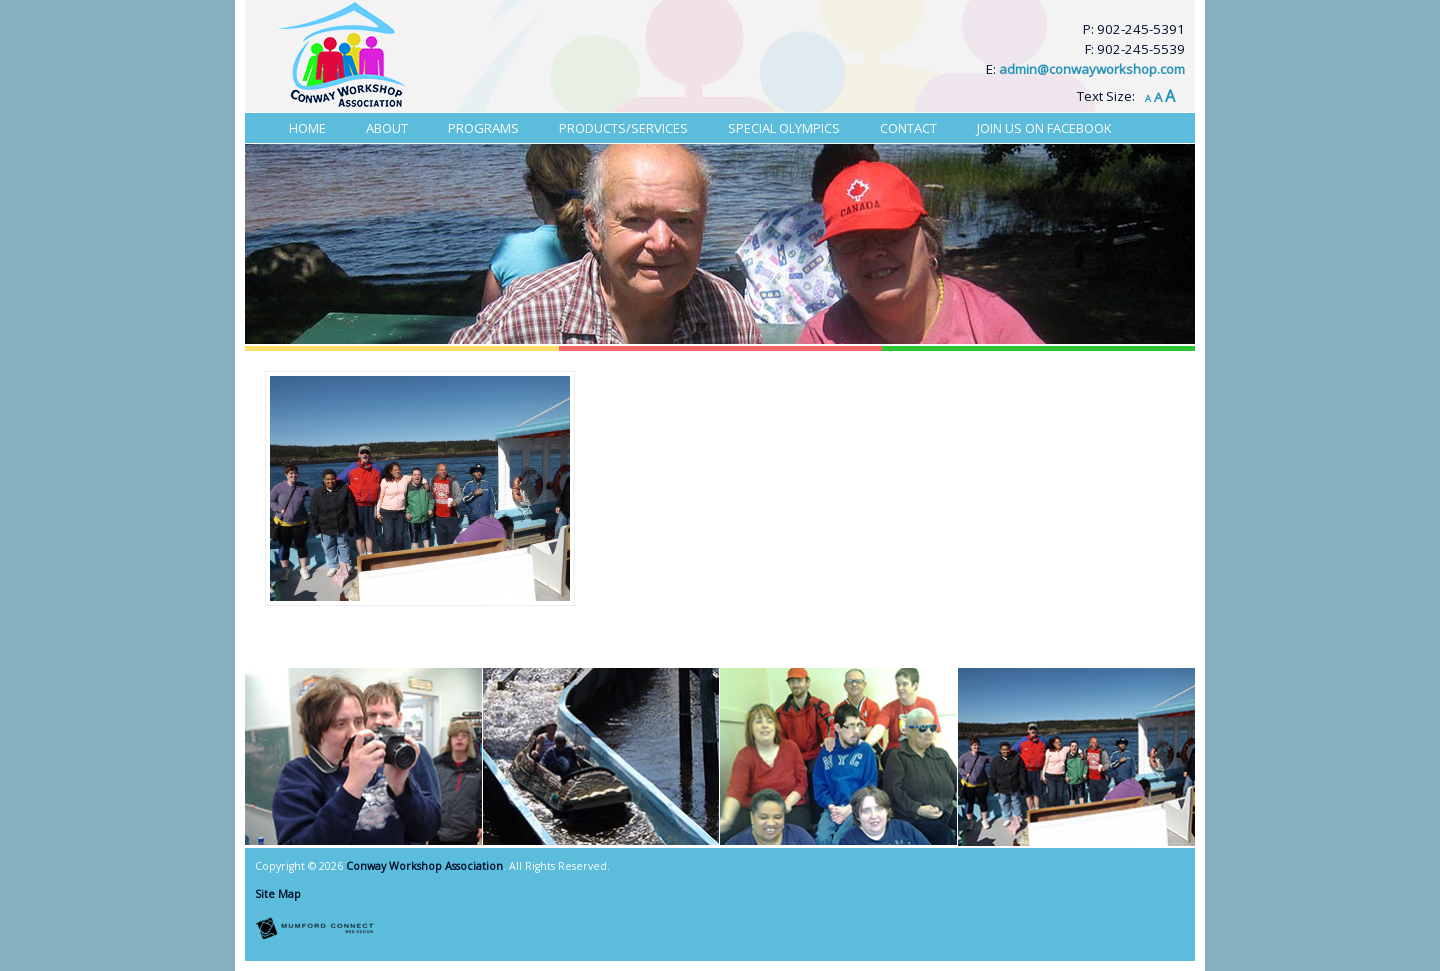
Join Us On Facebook (1044, 128)
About (387, 128)
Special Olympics (784, 128)
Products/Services (623, 128)
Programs (483, 128)
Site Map (278, 894)
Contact (908, 128)
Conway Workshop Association (424, 866)
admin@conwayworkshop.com (1092, 69)
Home (307, 128)
